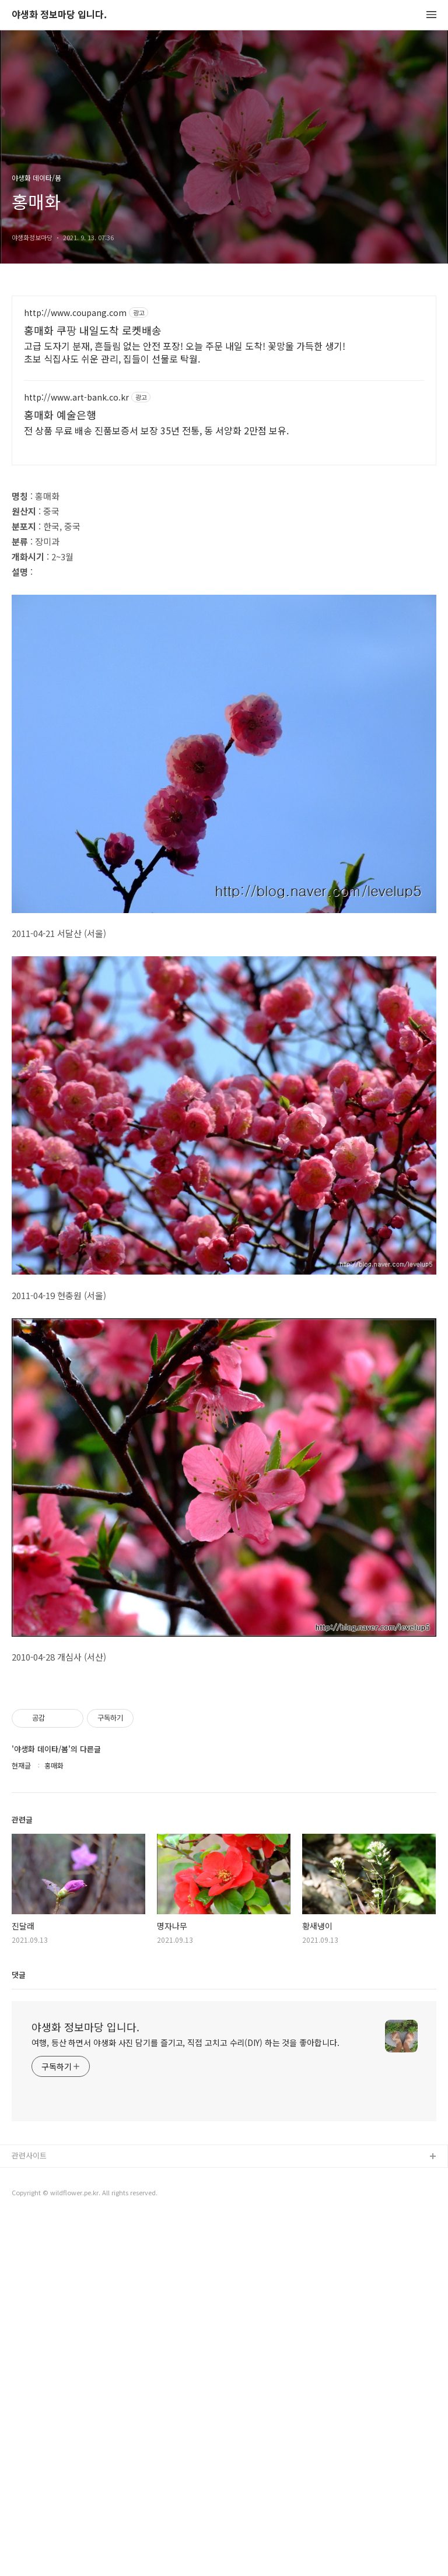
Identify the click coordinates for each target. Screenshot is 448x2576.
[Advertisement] (224, 397)
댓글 (19, 2332)
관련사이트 (29, 2513)
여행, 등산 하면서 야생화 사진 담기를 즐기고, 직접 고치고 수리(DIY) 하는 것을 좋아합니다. (186, 2400)
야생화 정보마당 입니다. (59, 15)
